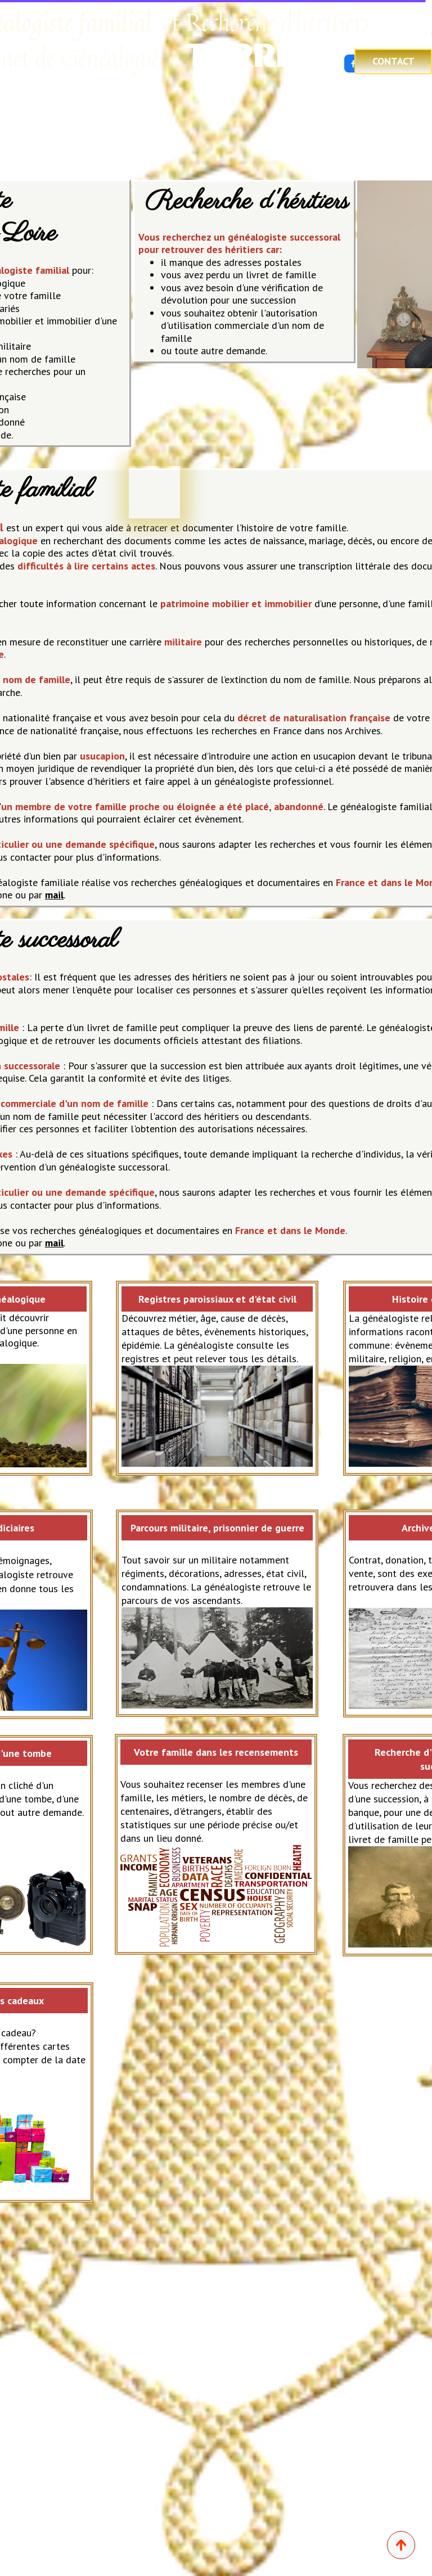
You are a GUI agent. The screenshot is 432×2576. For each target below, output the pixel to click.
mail (54, 894)
